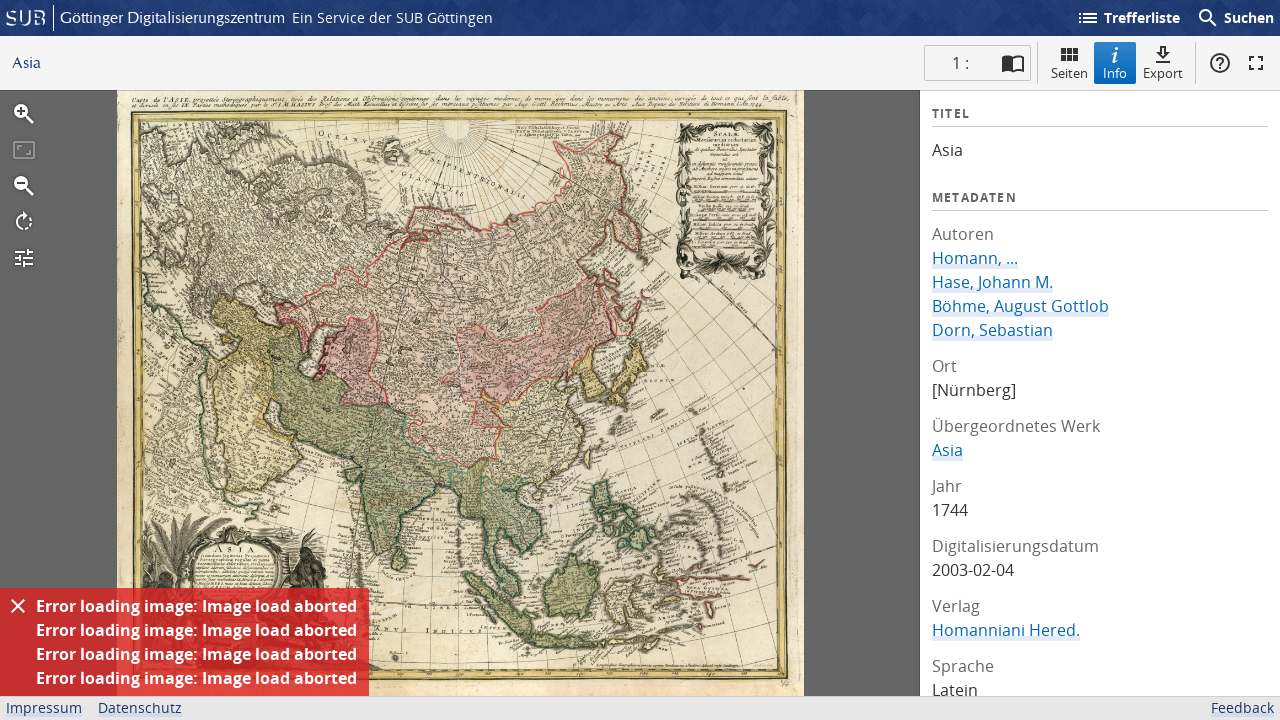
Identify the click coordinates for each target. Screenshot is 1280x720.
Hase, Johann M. (992, 282)
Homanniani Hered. (1006, 630)
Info (1115, 62)
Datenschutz (140, 707)
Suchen (1235, 18)
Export (1163, 62)
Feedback (1242, 707)
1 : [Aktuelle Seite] (960, 63)
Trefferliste (1128, 18)
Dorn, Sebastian (992, 330)
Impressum (44, 707)
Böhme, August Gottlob (1020, 306)
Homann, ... (975, 258)
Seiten (1069, 62)
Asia (947, 450)
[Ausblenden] (18, 606)
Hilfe (1220, 63)
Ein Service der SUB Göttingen (392, 17)
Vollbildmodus (1256, 63)
